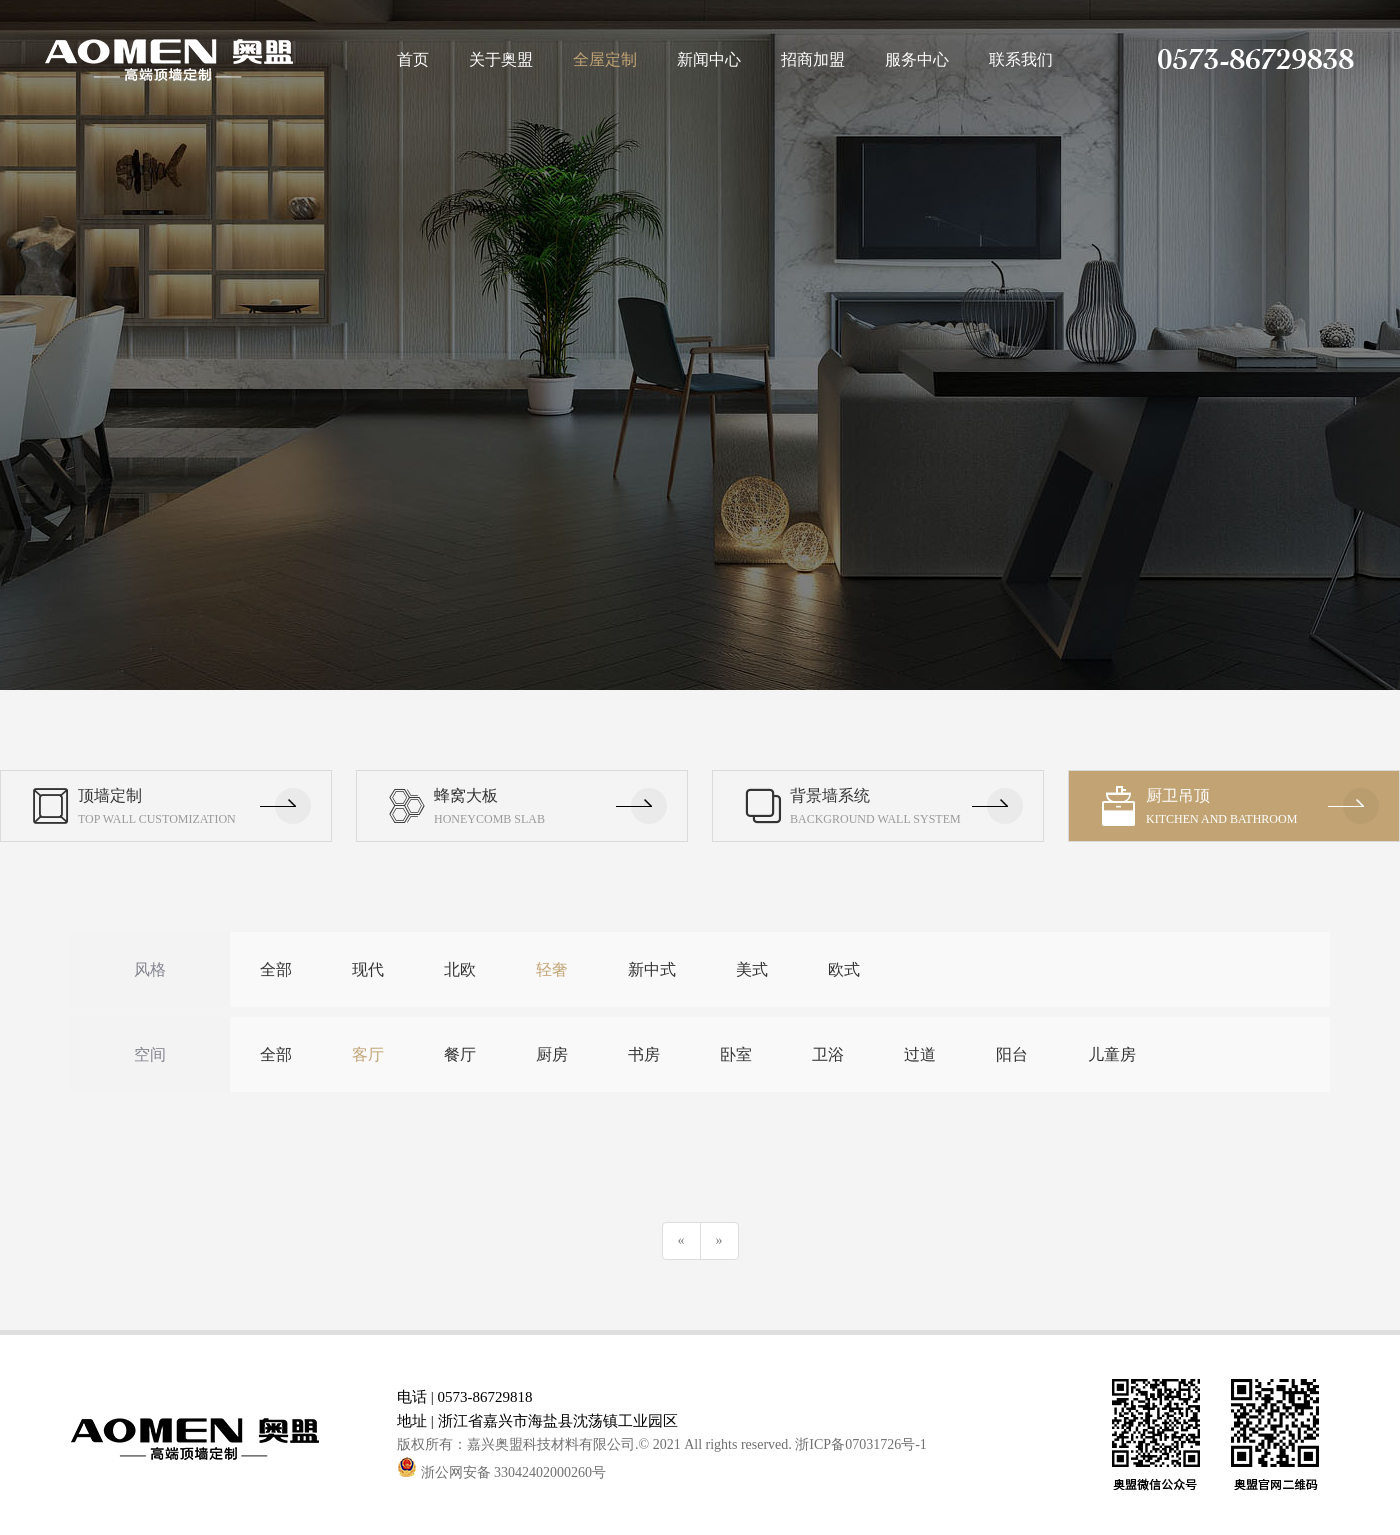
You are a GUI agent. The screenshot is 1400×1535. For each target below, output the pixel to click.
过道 (920, 1054)
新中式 (652, 969)
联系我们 (1021, 59)
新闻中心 (709, 59)
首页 (413, 59)
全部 (276, 969)
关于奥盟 (501, 59)
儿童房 (1112, 1054)
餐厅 (460, 1054)
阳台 (1012, 1054)
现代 (368, 969)
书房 (644, 1054)
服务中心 (917, 59)
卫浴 (828, 1054)
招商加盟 (813, 59)
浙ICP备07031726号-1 (860, 1444)
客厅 (368, 1054)
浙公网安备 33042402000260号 (501, 1472)
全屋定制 (605, 59)
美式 (752, 969)
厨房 (552, 1054)
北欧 (460, 969)
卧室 (736, 1054)
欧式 (844, 969)
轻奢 (552, 969)
